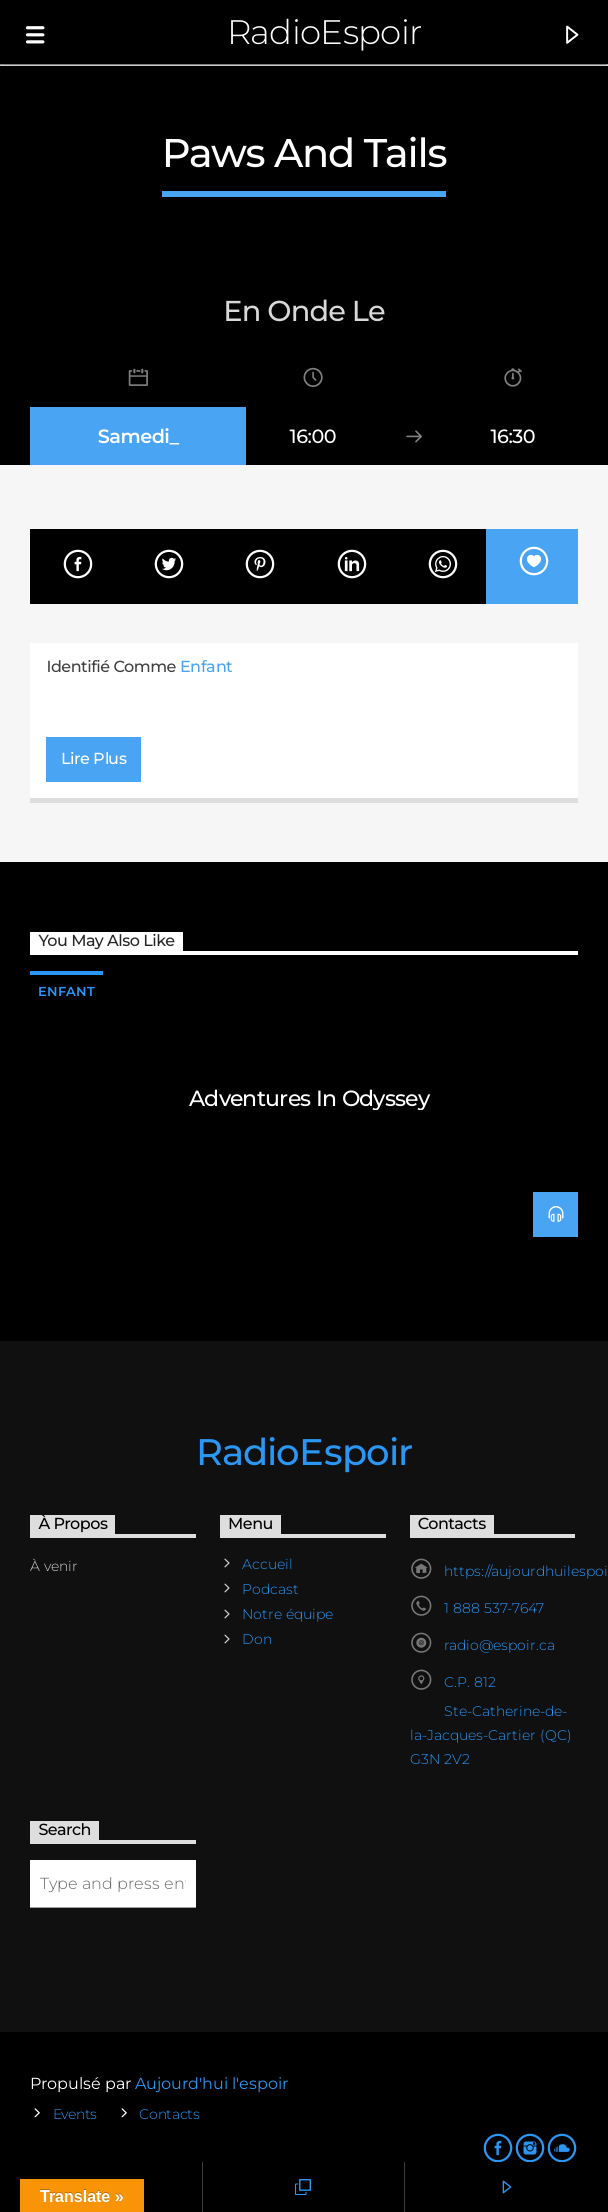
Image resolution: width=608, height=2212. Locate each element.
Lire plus (94, 758)
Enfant (206, 666)
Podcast (270, 1589)
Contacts (169, 2114)
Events (75, 2114)
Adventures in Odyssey (309, 1098)
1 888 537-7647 (494, 1608)
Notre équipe (287, 1614)
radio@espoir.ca (499, 1645)
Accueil (267, 1564)
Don (257, 1639)
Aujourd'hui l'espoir (211, 2083)
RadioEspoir (324, 31)
